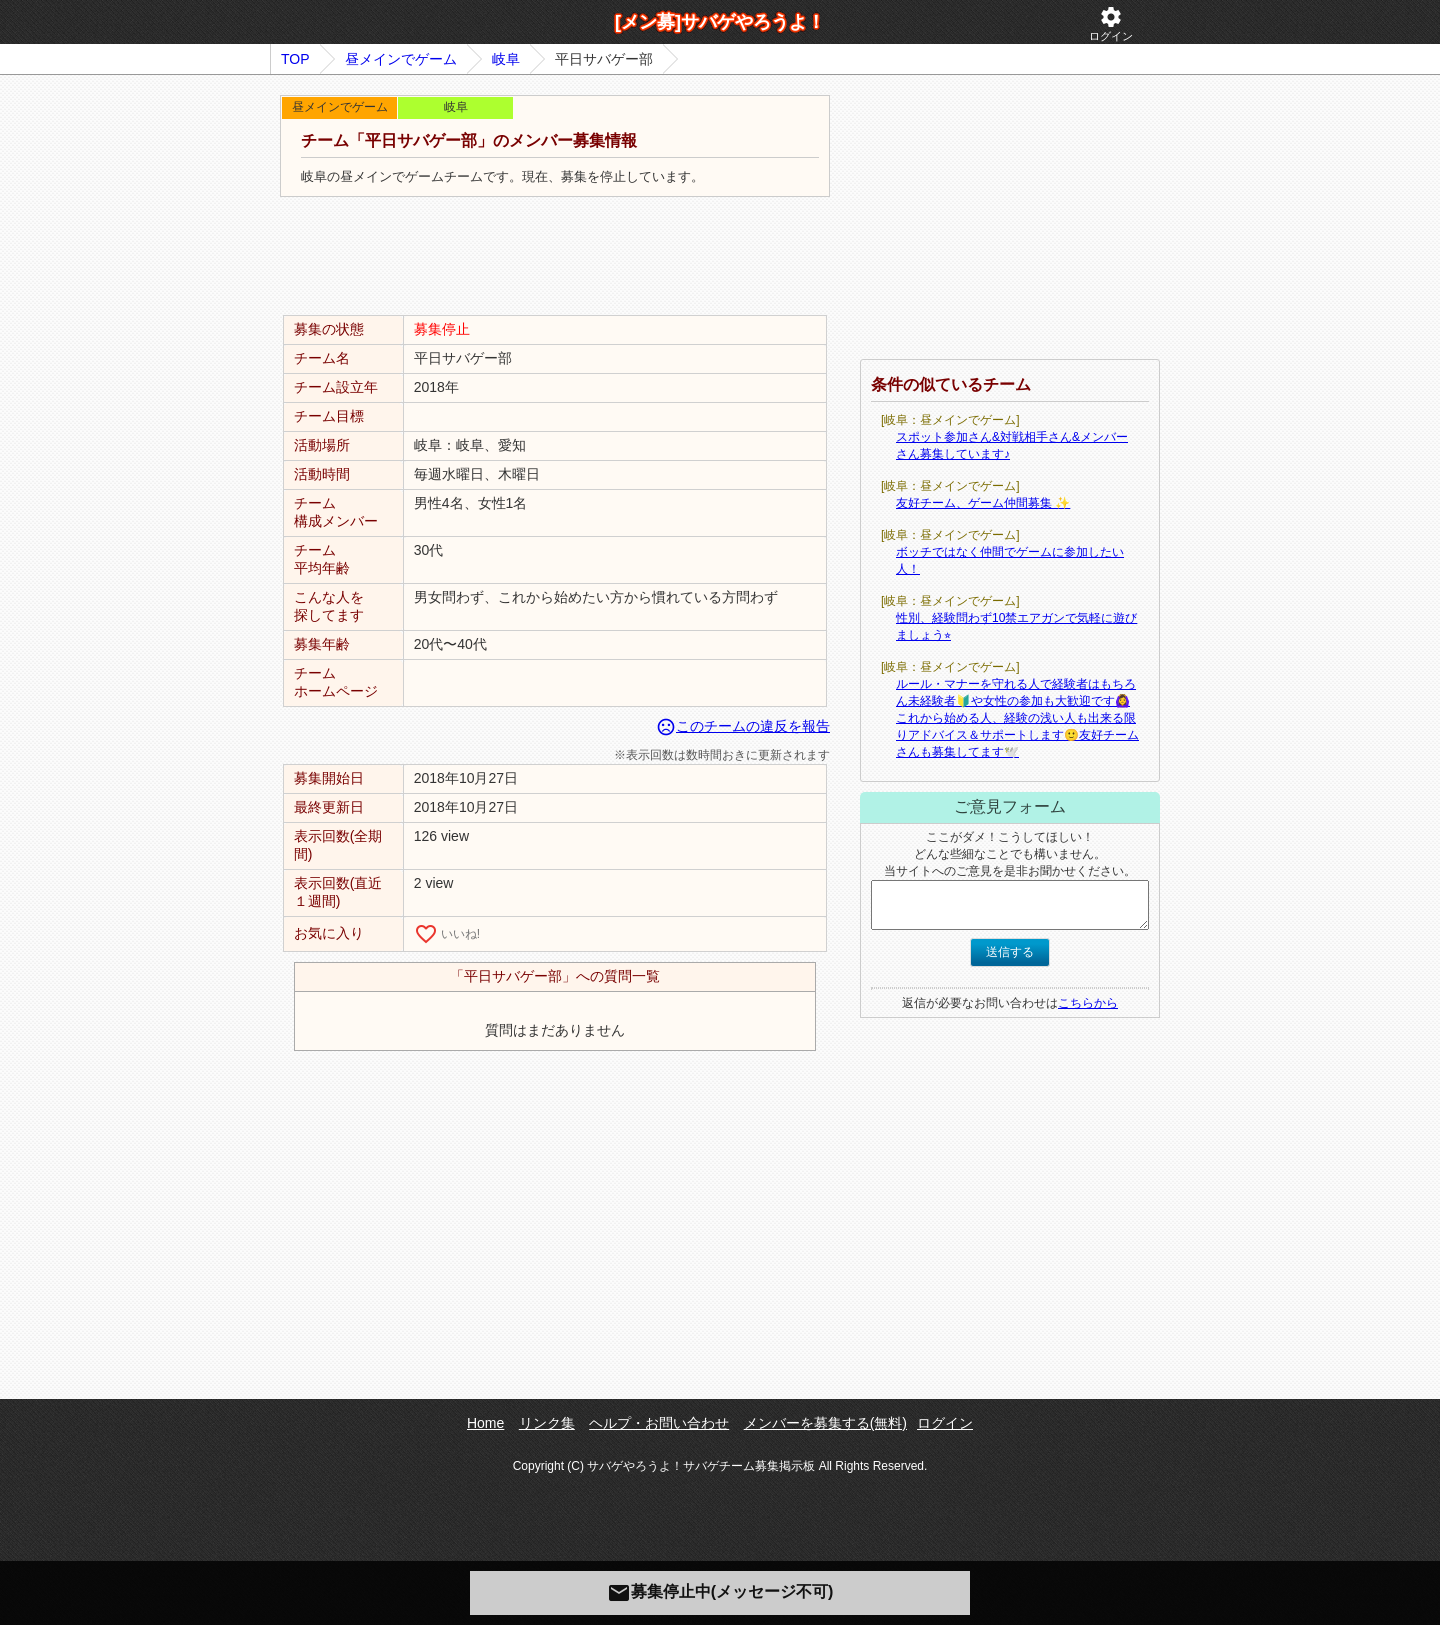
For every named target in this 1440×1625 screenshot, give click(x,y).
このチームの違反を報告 (743, 726)
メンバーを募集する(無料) (825, 1423)
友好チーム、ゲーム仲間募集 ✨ (983, 503)
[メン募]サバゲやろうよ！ (720, 22)
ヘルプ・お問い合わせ (659, 1423)
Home (485, 1423)
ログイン (1111, 23)
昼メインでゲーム (401, 59)
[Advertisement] (555, 257)
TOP (295, 59)
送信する (1010, 952)
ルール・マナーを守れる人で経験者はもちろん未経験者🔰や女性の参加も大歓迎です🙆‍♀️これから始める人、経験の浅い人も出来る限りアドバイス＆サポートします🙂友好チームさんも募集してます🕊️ (1017, 718)
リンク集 (547, 1423)
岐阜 (506, 59)
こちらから (1088, 1003)
